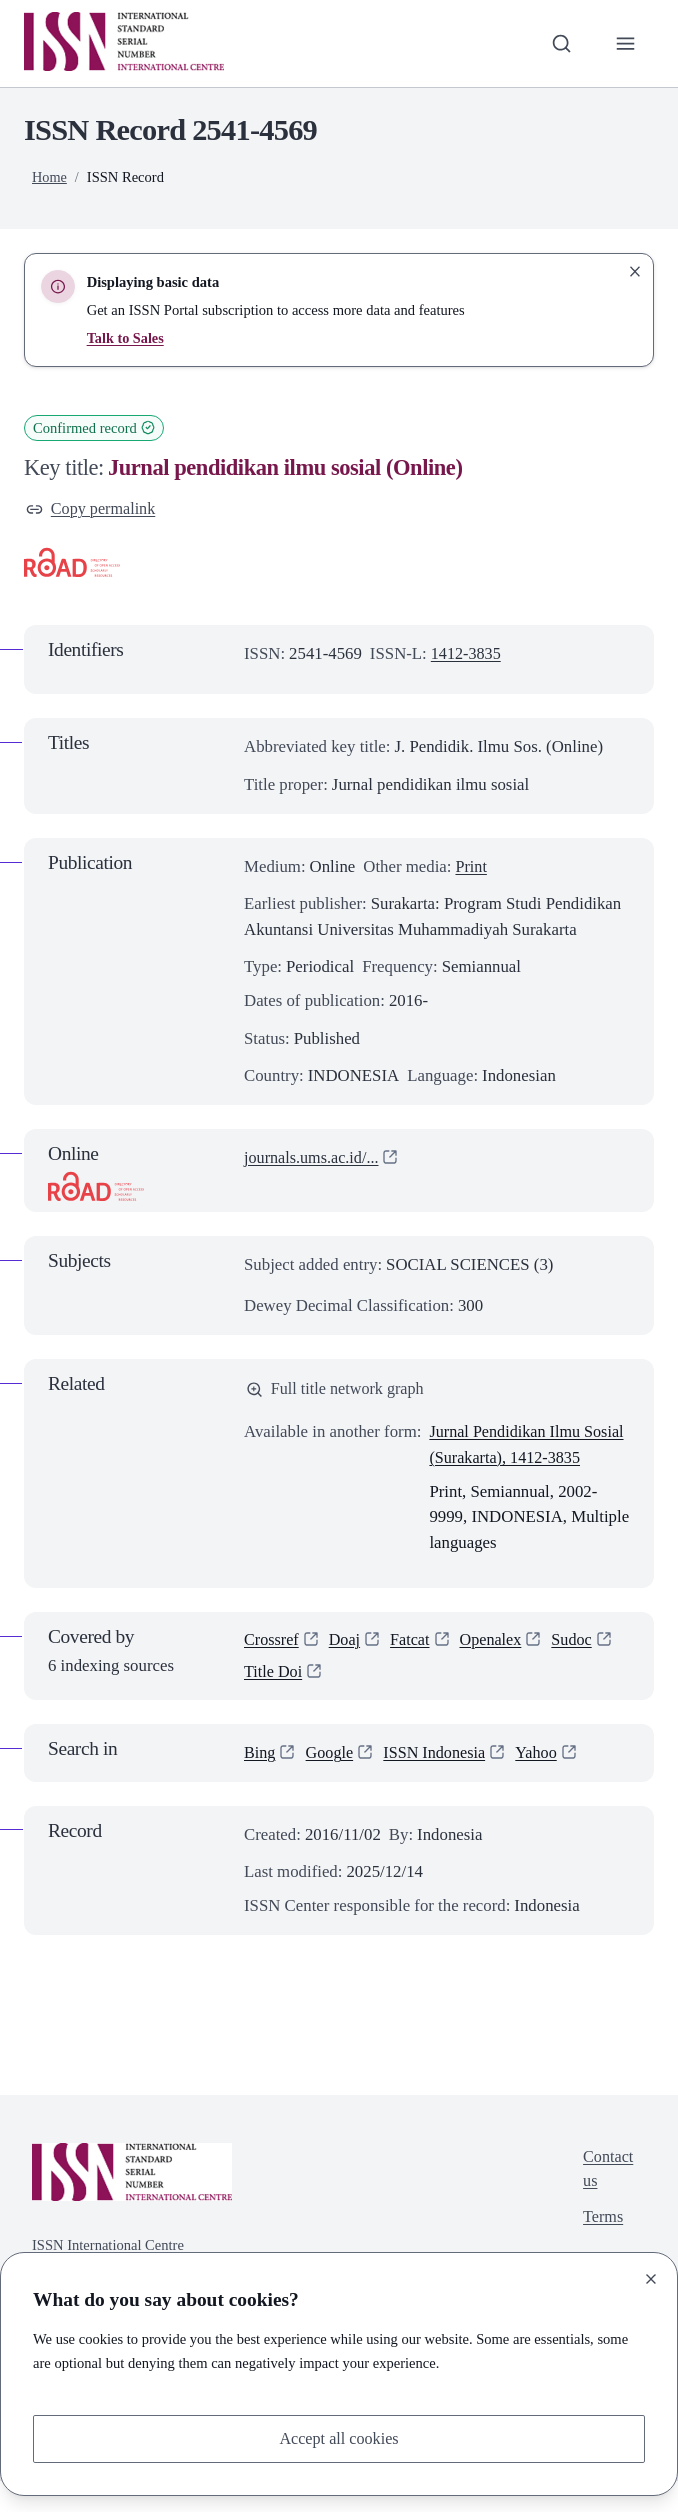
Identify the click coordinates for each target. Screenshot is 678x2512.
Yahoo (544, 1783)
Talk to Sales (126, 338)
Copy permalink (93, 509)
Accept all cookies (339, 2437)
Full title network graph (338, 1390)
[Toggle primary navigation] (625, 44)
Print (471, 867)
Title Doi (274, 1701)
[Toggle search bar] (560, 44)
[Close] (651, 2278)
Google (331, 1783)
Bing (260, 1783)
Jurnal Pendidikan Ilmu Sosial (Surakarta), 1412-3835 (513, 1460)
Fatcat (414, 1668)
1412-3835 (467, 654)
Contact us (607, 2201)
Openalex (497, 1668)
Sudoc (580, 1668)
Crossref (272, 1668)
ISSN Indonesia (440, 1783)
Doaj (347, 1668)
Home (50, 177)
